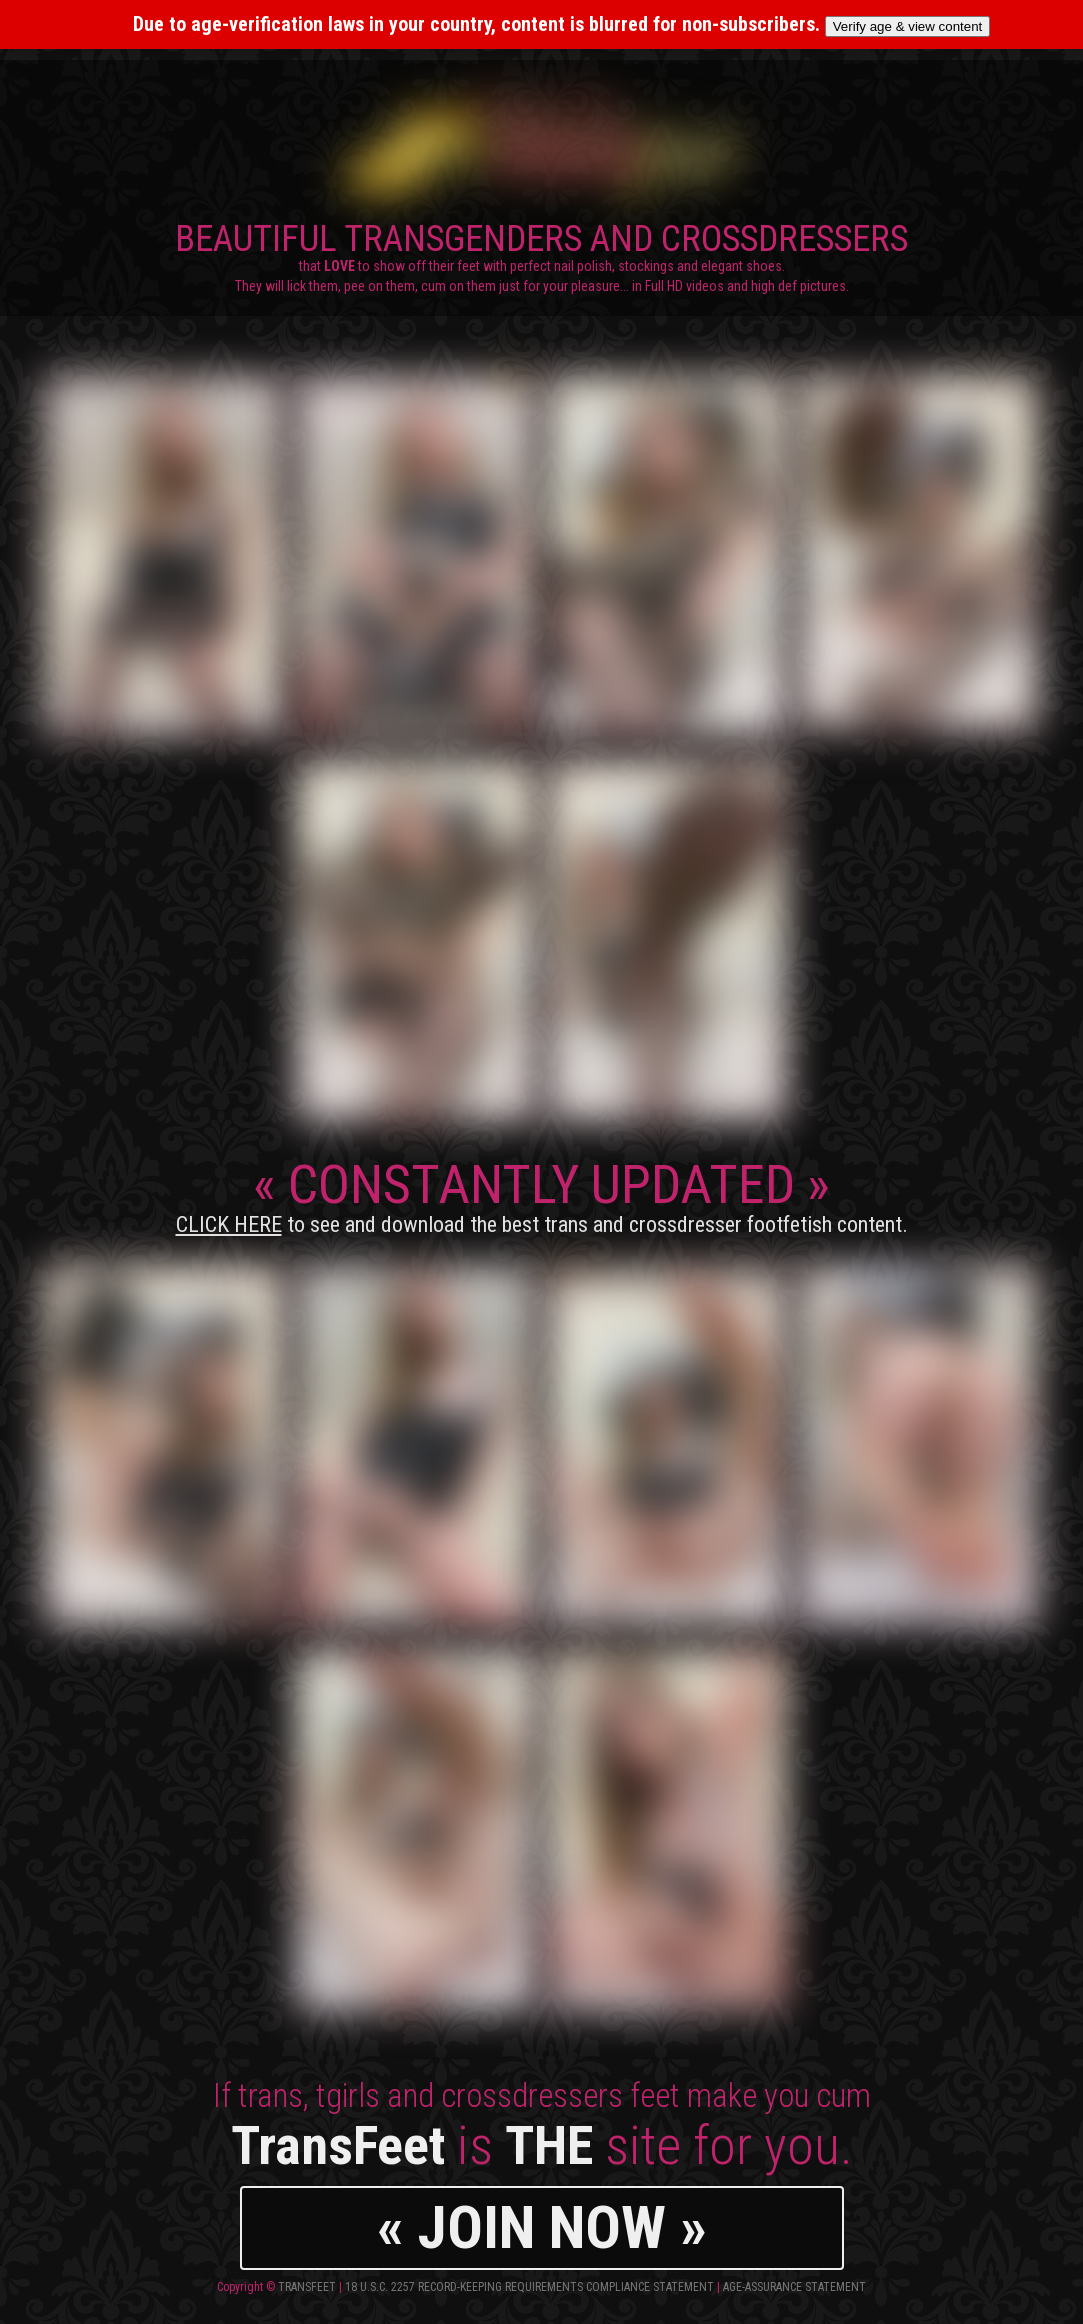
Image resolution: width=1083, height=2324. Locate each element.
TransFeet (307, 2287)
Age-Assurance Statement (794, 2287)
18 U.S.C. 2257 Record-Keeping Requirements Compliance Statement (529, 2287)
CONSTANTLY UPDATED (542, 1195)
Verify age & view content (908, 26)
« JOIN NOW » (542, 2227)
